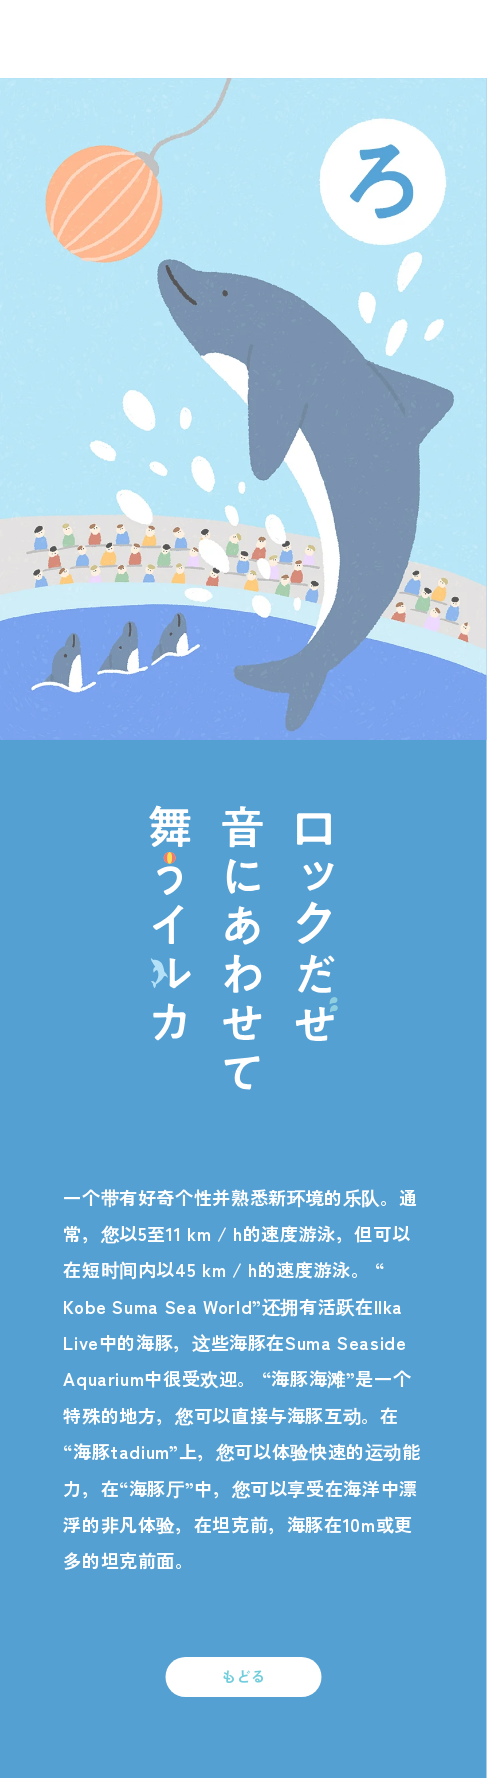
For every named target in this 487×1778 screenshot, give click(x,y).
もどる (244, 1675)
